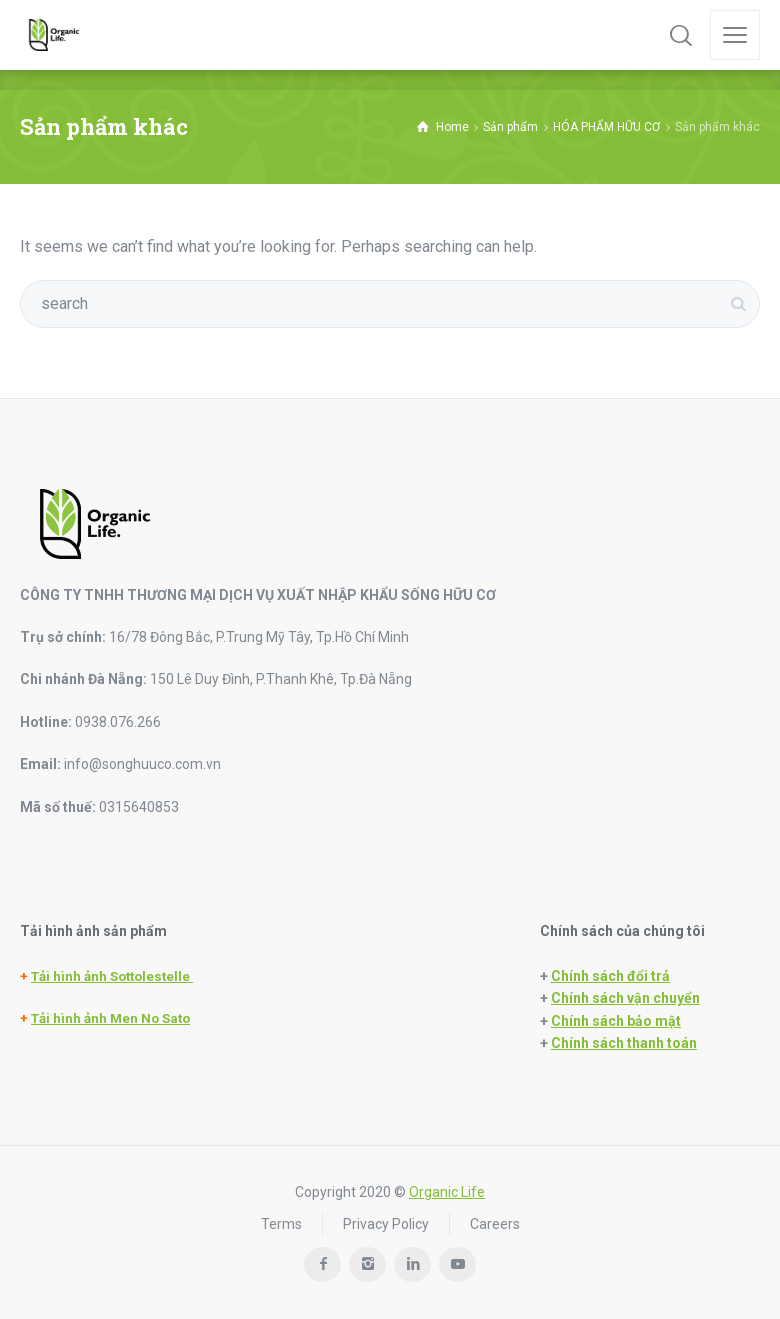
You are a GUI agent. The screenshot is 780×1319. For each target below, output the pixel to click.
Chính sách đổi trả (610, 976)
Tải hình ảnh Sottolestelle (112, 976)
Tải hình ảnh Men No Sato (110, 1018)
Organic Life (447, 1192)
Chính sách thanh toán (624, 1043)
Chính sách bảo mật (616, 1021)
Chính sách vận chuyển (625, 998)
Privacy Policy (386, 1224)
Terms (281, 1224)
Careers (495, 1224)
